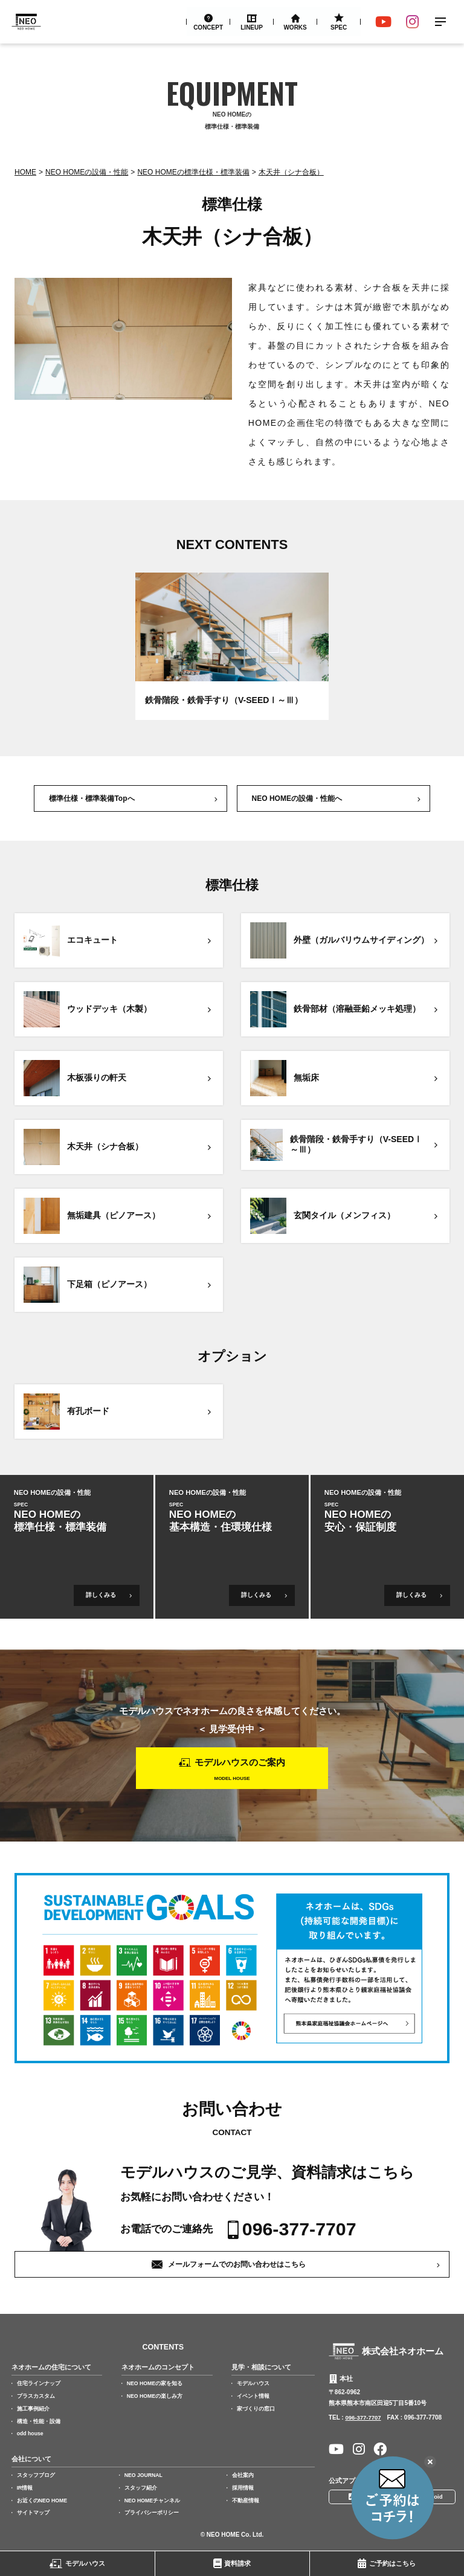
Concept (208, 27)
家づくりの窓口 (256, 2410)
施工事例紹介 (33, 2410)
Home (25, 172)
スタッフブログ (36, 2477)
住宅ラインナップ (38, 2386)
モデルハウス (85, 2563)
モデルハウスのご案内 (240, 1763)
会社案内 (243, 2477)
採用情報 (243, 2489)
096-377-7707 (300, 2231)
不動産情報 (245, 2502)
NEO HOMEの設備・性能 (86, 172)
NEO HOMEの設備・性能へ (297, 798)
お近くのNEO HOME (43, 2502)
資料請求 (237, 2563)
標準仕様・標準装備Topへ (91, 798)
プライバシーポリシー (151, 2514)
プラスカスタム (36, 2398)
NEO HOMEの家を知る (155, 2386)
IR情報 (25, 2489)
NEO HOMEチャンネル (153, 2502)
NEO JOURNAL (144, 2477)
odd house (31, 2436)
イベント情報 (253, 2398)
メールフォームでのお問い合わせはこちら (237, 2266)
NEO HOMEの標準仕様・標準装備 (193, 172)
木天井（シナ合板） (291, 172)
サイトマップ (33, 2514)
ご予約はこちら (392, 2563)
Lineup (251, 27)
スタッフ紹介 (140, 2489)
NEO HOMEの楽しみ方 (155, 2398)
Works (294, 27)
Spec (338, 27)
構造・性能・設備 (38, 2423)
